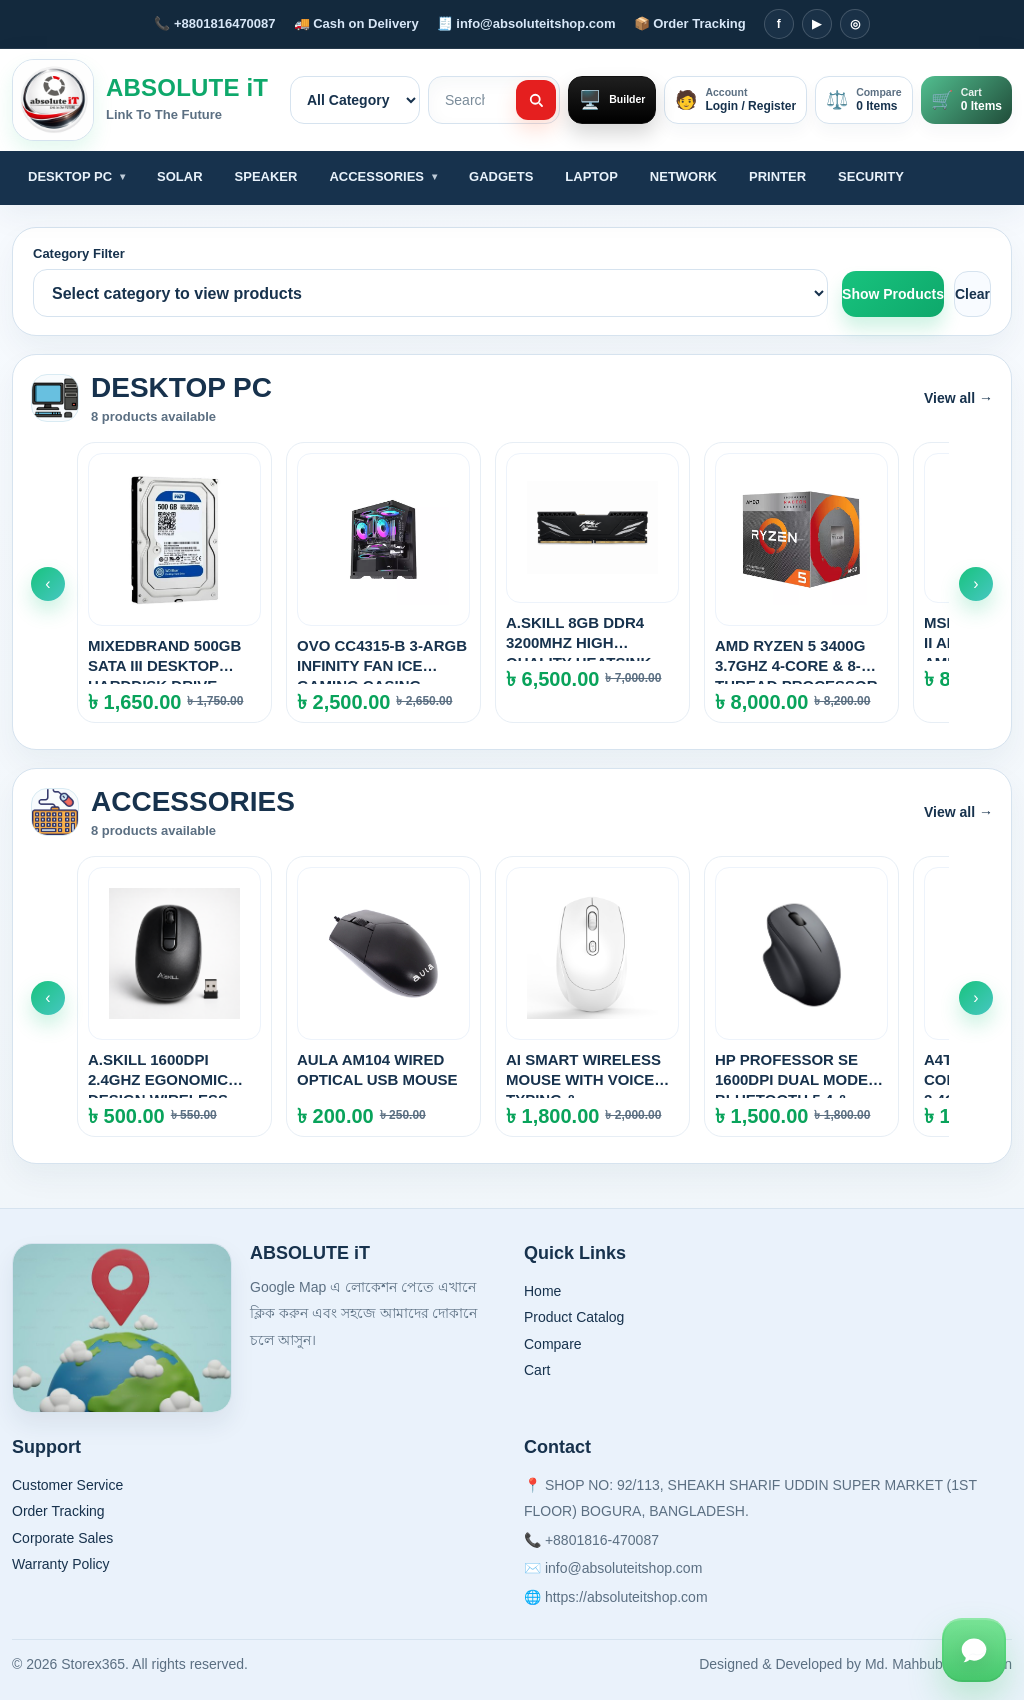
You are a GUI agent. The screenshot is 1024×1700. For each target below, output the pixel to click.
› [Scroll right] (975, 583)
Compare (553, 1344)
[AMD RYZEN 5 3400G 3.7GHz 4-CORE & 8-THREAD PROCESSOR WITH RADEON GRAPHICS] (801, 582)
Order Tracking (58, 1511)
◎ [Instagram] (855, 24)
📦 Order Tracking (690, 23)
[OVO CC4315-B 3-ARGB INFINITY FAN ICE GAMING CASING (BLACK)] (383, 582)
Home (542, 1291)
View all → (958, 398)
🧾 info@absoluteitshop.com (526, 23)
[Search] (536, 100)
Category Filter (79, 253)
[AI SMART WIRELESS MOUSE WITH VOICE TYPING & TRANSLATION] (592, 996)
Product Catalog (574, 1317)
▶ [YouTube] (816, 24)
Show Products (893, 294)
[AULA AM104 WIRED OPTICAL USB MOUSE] (383, 996)
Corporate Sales (62, 1538)
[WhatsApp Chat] (974, 1650)
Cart (537, 1370)
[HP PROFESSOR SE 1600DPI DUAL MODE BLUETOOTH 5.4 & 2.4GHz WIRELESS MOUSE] (801, 996)
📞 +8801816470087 (214, 23)
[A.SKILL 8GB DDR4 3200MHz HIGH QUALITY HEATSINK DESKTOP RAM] (592, 582)
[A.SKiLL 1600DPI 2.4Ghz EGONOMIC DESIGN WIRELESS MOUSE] (174, 996)
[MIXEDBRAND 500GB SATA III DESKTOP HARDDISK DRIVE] (174, 582)
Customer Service (67, 1485)
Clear (972, 294)
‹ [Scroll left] (47, 583)
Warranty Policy (61, 1564)
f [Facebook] (779, 24)
